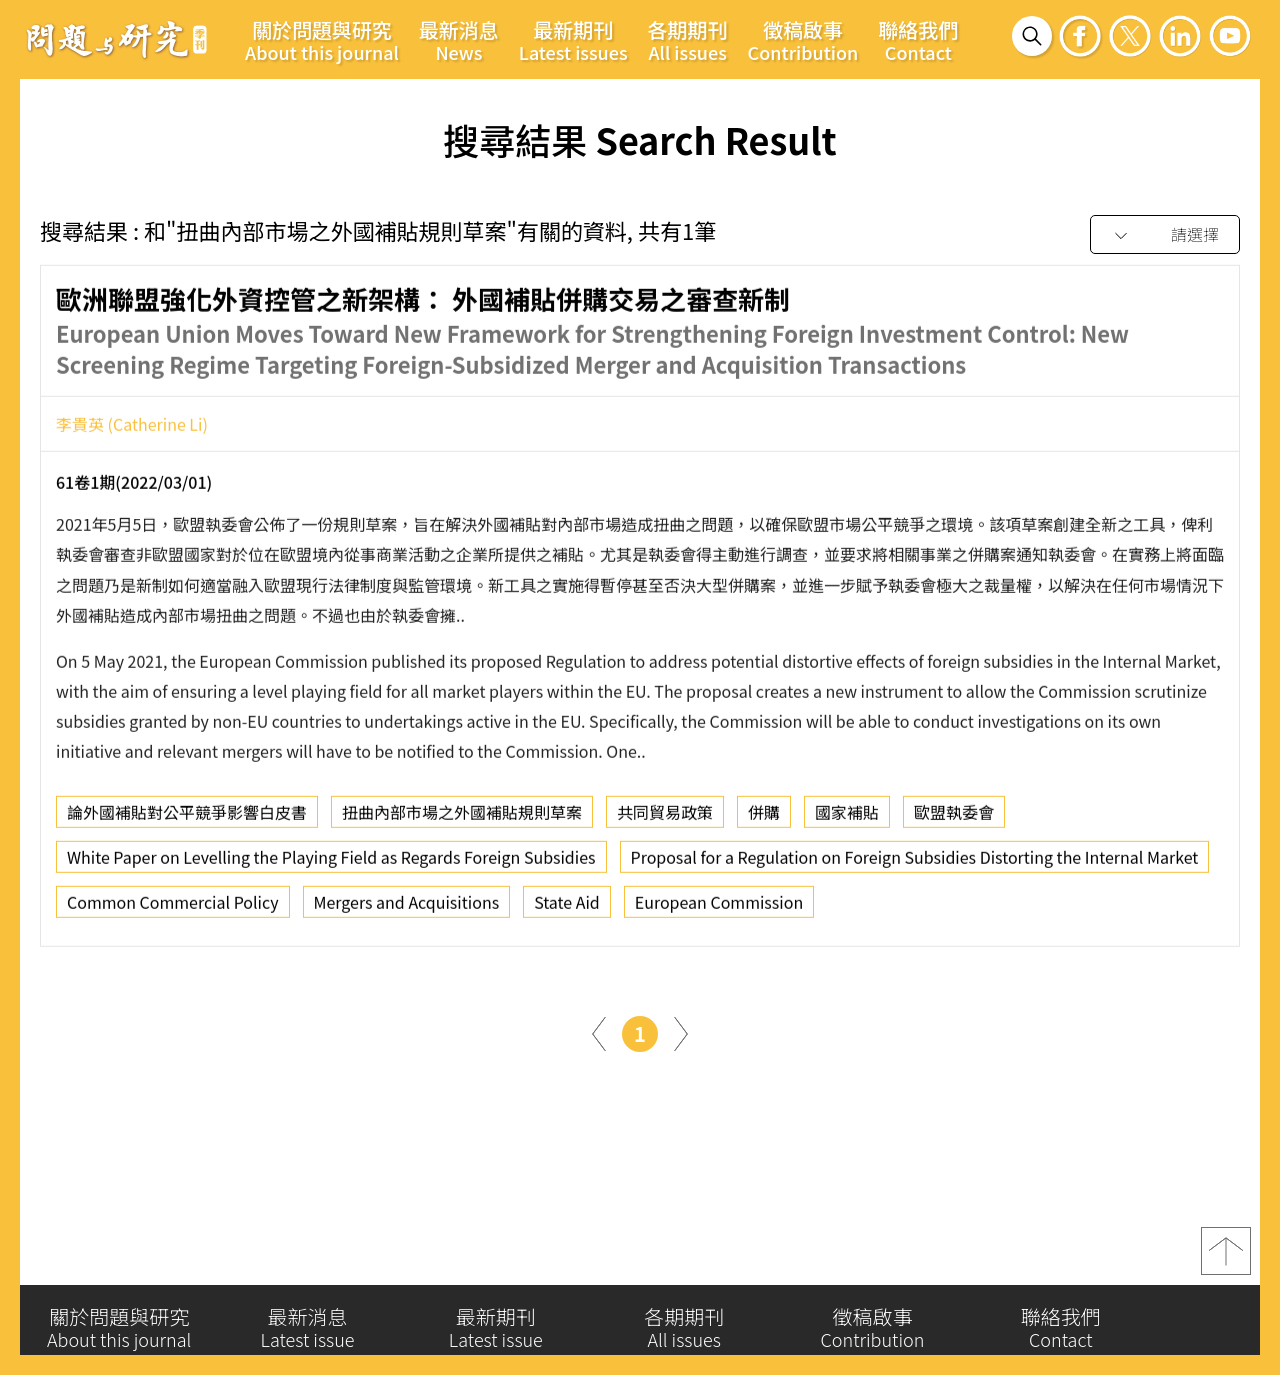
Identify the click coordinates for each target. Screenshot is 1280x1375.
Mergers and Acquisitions (407, 911)
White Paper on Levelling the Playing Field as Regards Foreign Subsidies (331, 866)
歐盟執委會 (954, 821)
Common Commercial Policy (173, 911)
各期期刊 (688, 40)
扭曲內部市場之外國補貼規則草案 (462, 821)
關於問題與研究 (322, 40)
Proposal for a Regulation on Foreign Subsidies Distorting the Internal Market (915, 866)
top (1226, 1263)
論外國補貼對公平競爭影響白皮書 (187, 821)
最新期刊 (573, 40)
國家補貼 (847, 821)
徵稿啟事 (803, 40)
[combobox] (1165, 235)
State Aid (567, 911)
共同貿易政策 (665, 821)
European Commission (719, 911)
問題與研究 (117, 39)
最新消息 (459, 40)
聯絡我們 (918, 40)
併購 (764, 821)
